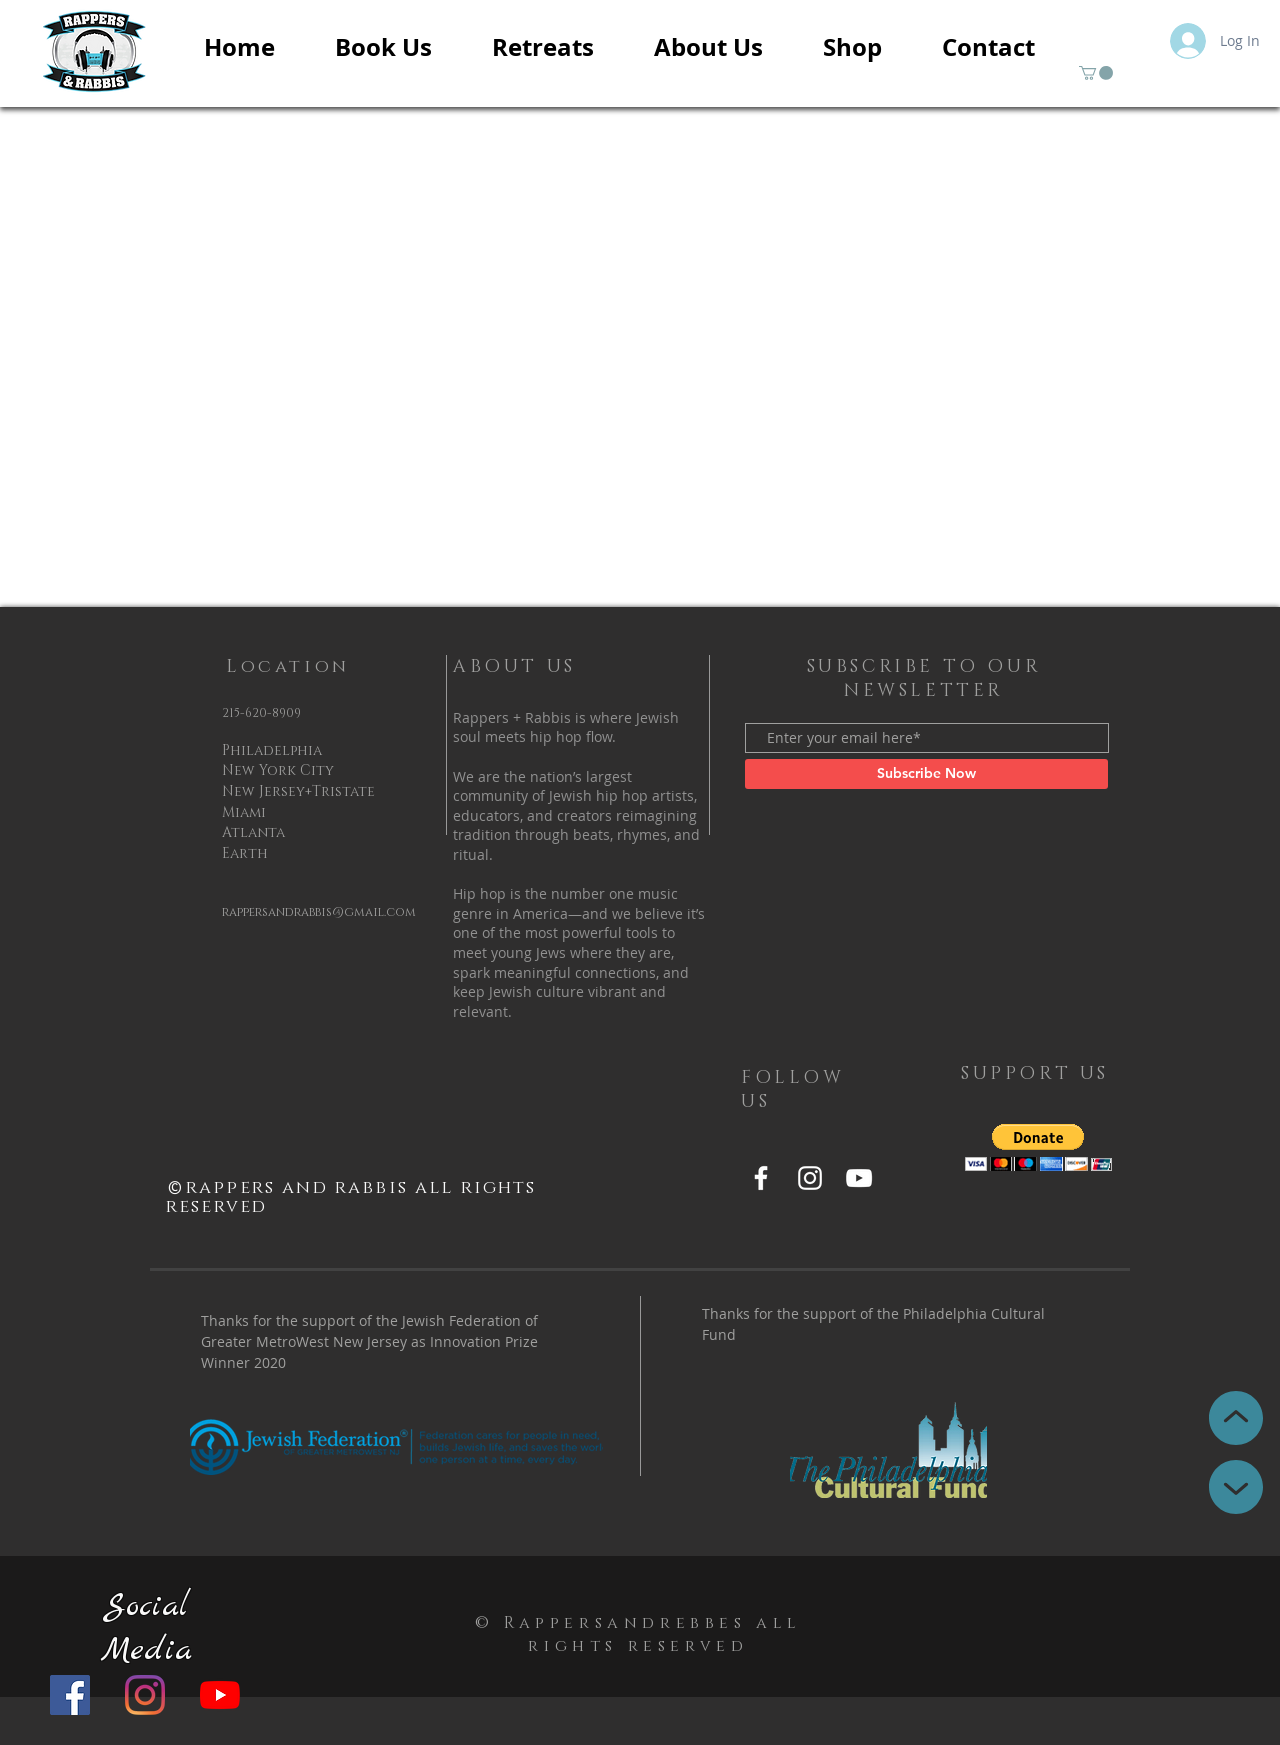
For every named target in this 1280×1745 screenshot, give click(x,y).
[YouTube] (220, 1695)
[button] (1096, 73)
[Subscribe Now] (926, 774)
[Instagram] (145, 1695)
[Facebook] (70, 1695)
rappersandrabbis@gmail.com (319, 912)
